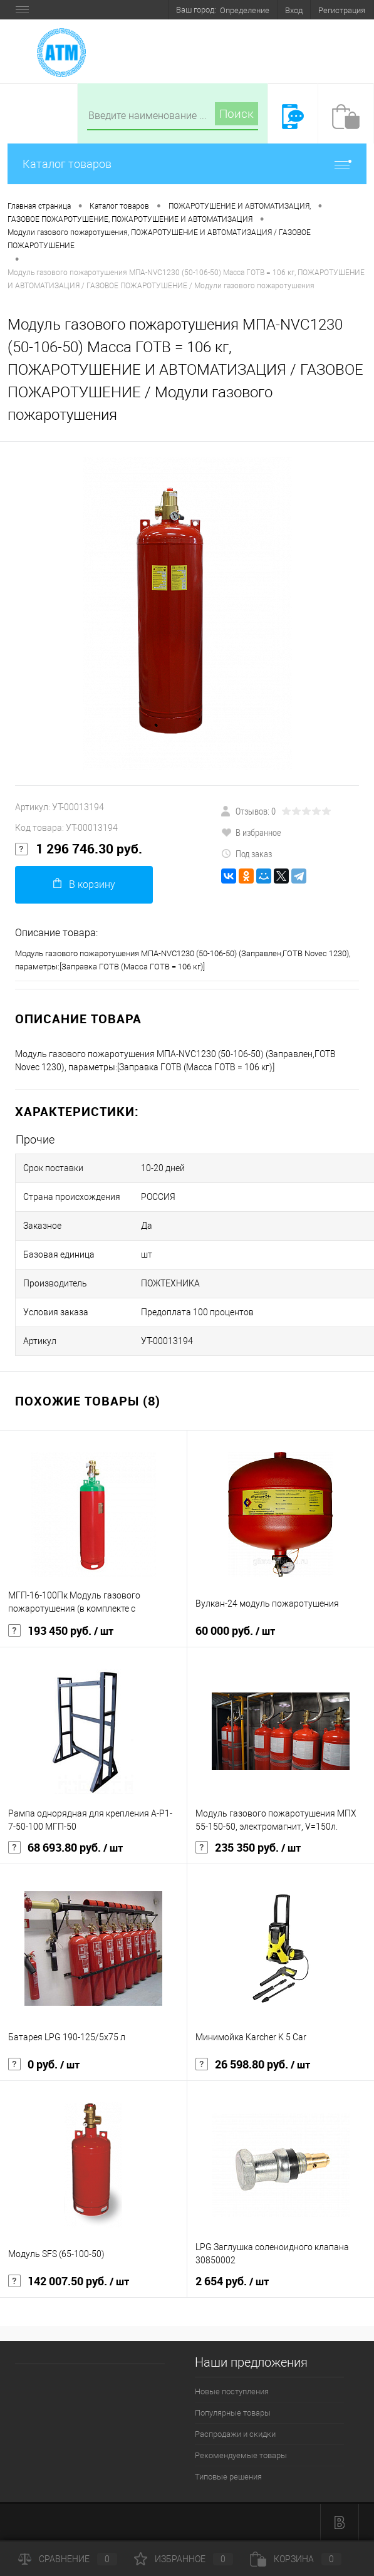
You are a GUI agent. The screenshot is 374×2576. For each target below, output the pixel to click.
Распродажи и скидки (235, 2434)
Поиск (236, 114)
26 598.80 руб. (252, 2065)
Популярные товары (233, 2412)
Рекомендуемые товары (241, 2455)
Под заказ (246, 853)
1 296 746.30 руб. (78, 849)
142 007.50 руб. (68, 2281)
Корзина (295, 2559)
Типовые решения (228, 2476)
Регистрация (341, 10)
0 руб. (44, 2065)
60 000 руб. (235, 1631)
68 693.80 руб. (65, 1848)
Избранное (183, 2559)
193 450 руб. (60, 1631)
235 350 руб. (248, 1848)
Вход (294, 10)
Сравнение (67, 2559)
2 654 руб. (232, 2281)
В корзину (84, 884)
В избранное (251, 832)
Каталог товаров (187, 163)
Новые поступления (232, 2391)
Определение (244, 10)
